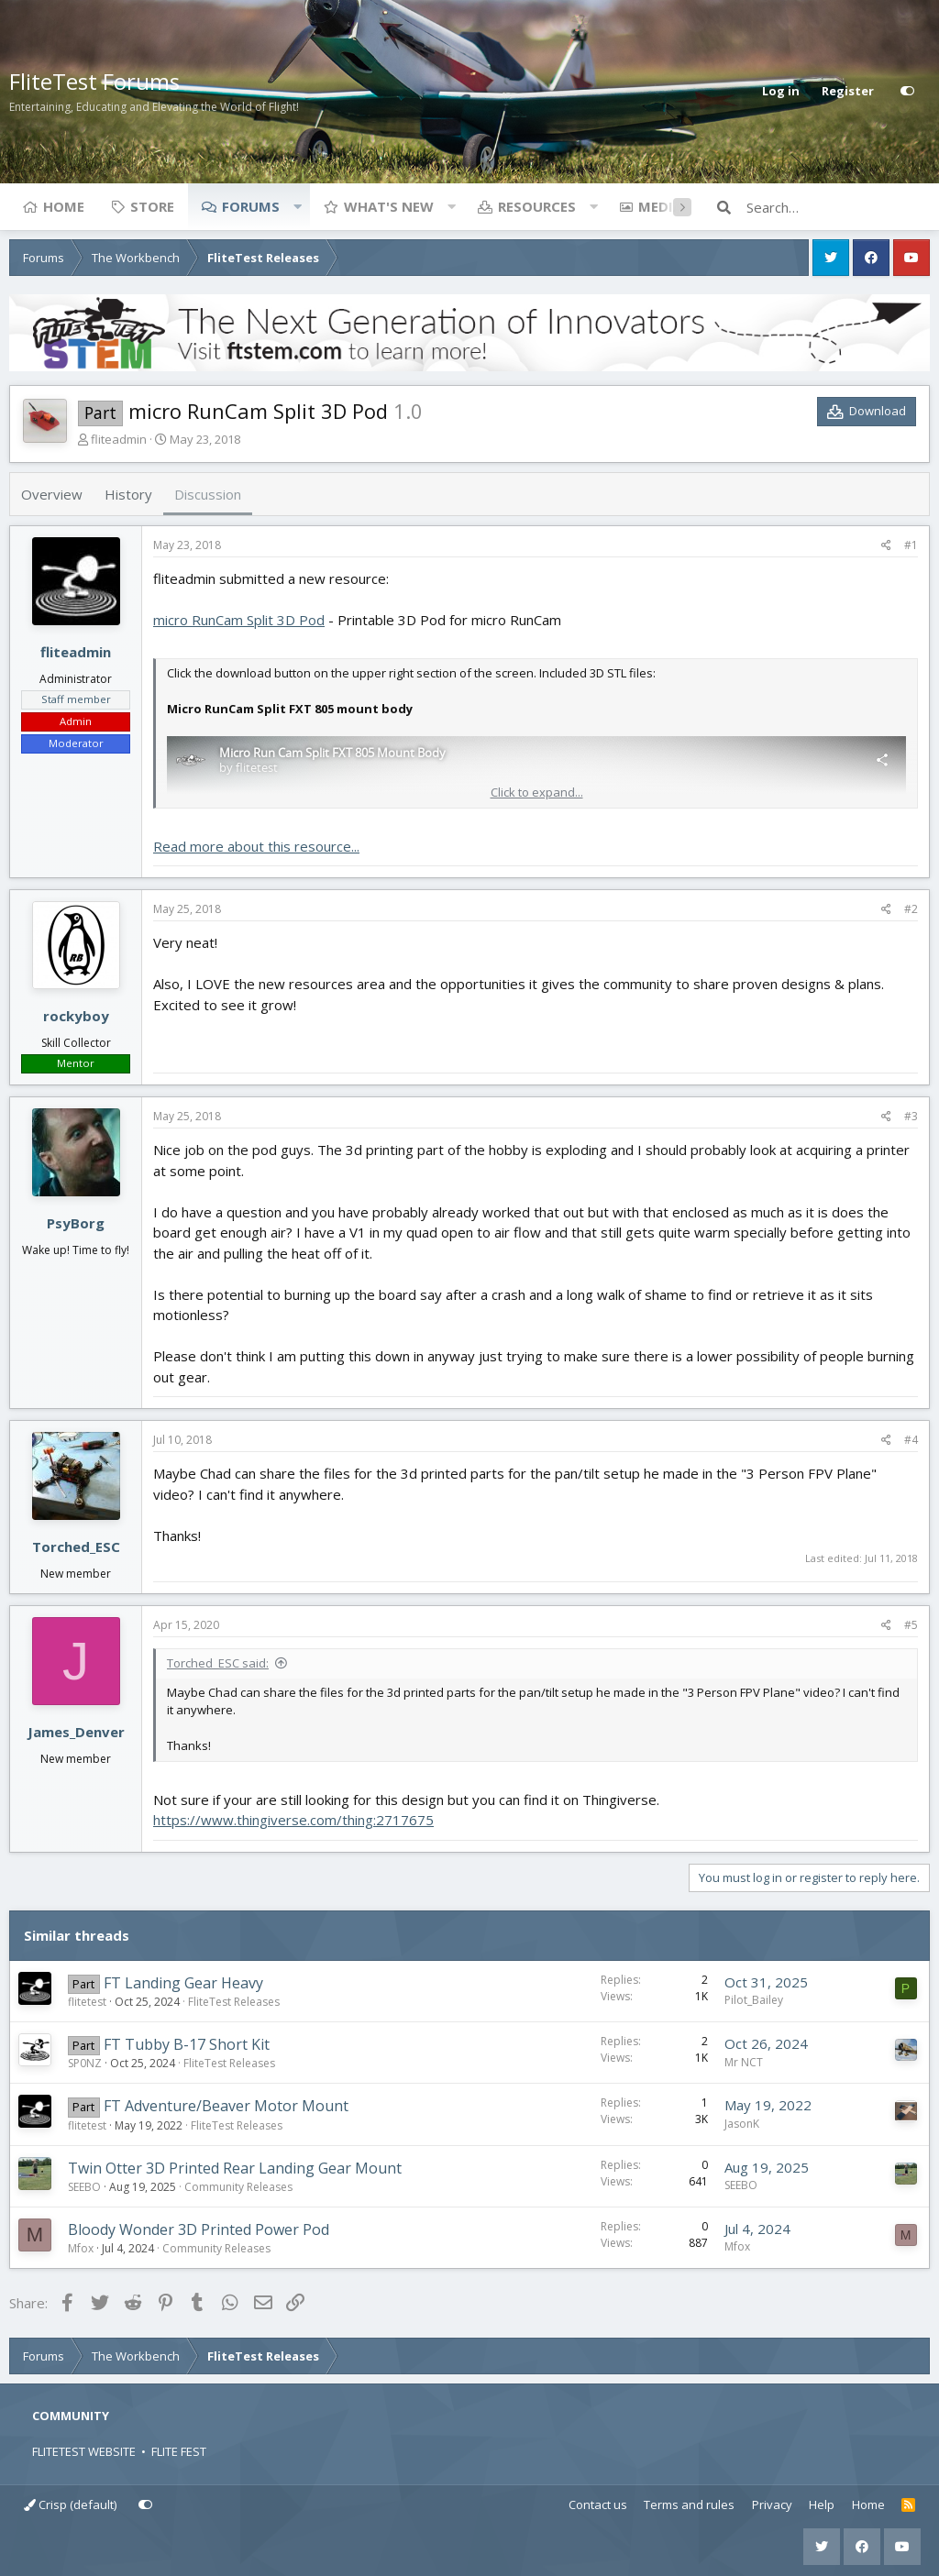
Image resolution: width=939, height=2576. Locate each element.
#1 (911, 545)
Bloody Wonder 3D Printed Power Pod (198, 2229)
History (128, 494)
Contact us (598, 2504)
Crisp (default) (70, 2504)
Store (152, 206)
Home (63, 206)
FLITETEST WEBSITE (84, 2451)
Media (660, 206)
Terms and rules (689, 2504)
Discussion (207, 494)
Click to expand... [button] (537, 792)
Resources (537, 206)
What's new (389, 206)
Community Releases (238, 2187)
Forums (251, 206)
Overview (52, 494)
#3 (911, 1116)
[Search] (838, 207)
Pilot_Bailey (753, 2000)
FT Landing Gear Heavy (183, 1983)
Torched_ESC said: (218, 1663)
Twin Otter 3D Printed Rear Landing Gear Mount (235, 2168)
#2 (911, 909)
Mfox (81, 2248)
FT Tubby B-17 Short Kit (187, 2044)
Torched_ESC (76, 1546)
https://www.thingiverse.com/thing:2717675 (293, 1820)
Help (821, 2504)
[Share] (886, 545)
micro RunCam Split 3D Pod (239, 620)
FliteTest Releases (234, 2001)
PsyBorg (76, 1223)
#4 (911, 1440)
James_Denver (76, 1732)
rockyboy (76, 1016)
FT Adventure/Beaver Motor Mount (226, 2106)
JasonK (741, 2123)
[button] (297, 206)
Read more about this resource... (256, 846)
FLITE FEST (178, 2451)
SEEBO (84, 2187)
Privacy (772, 2504)
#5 (911, 1625)
